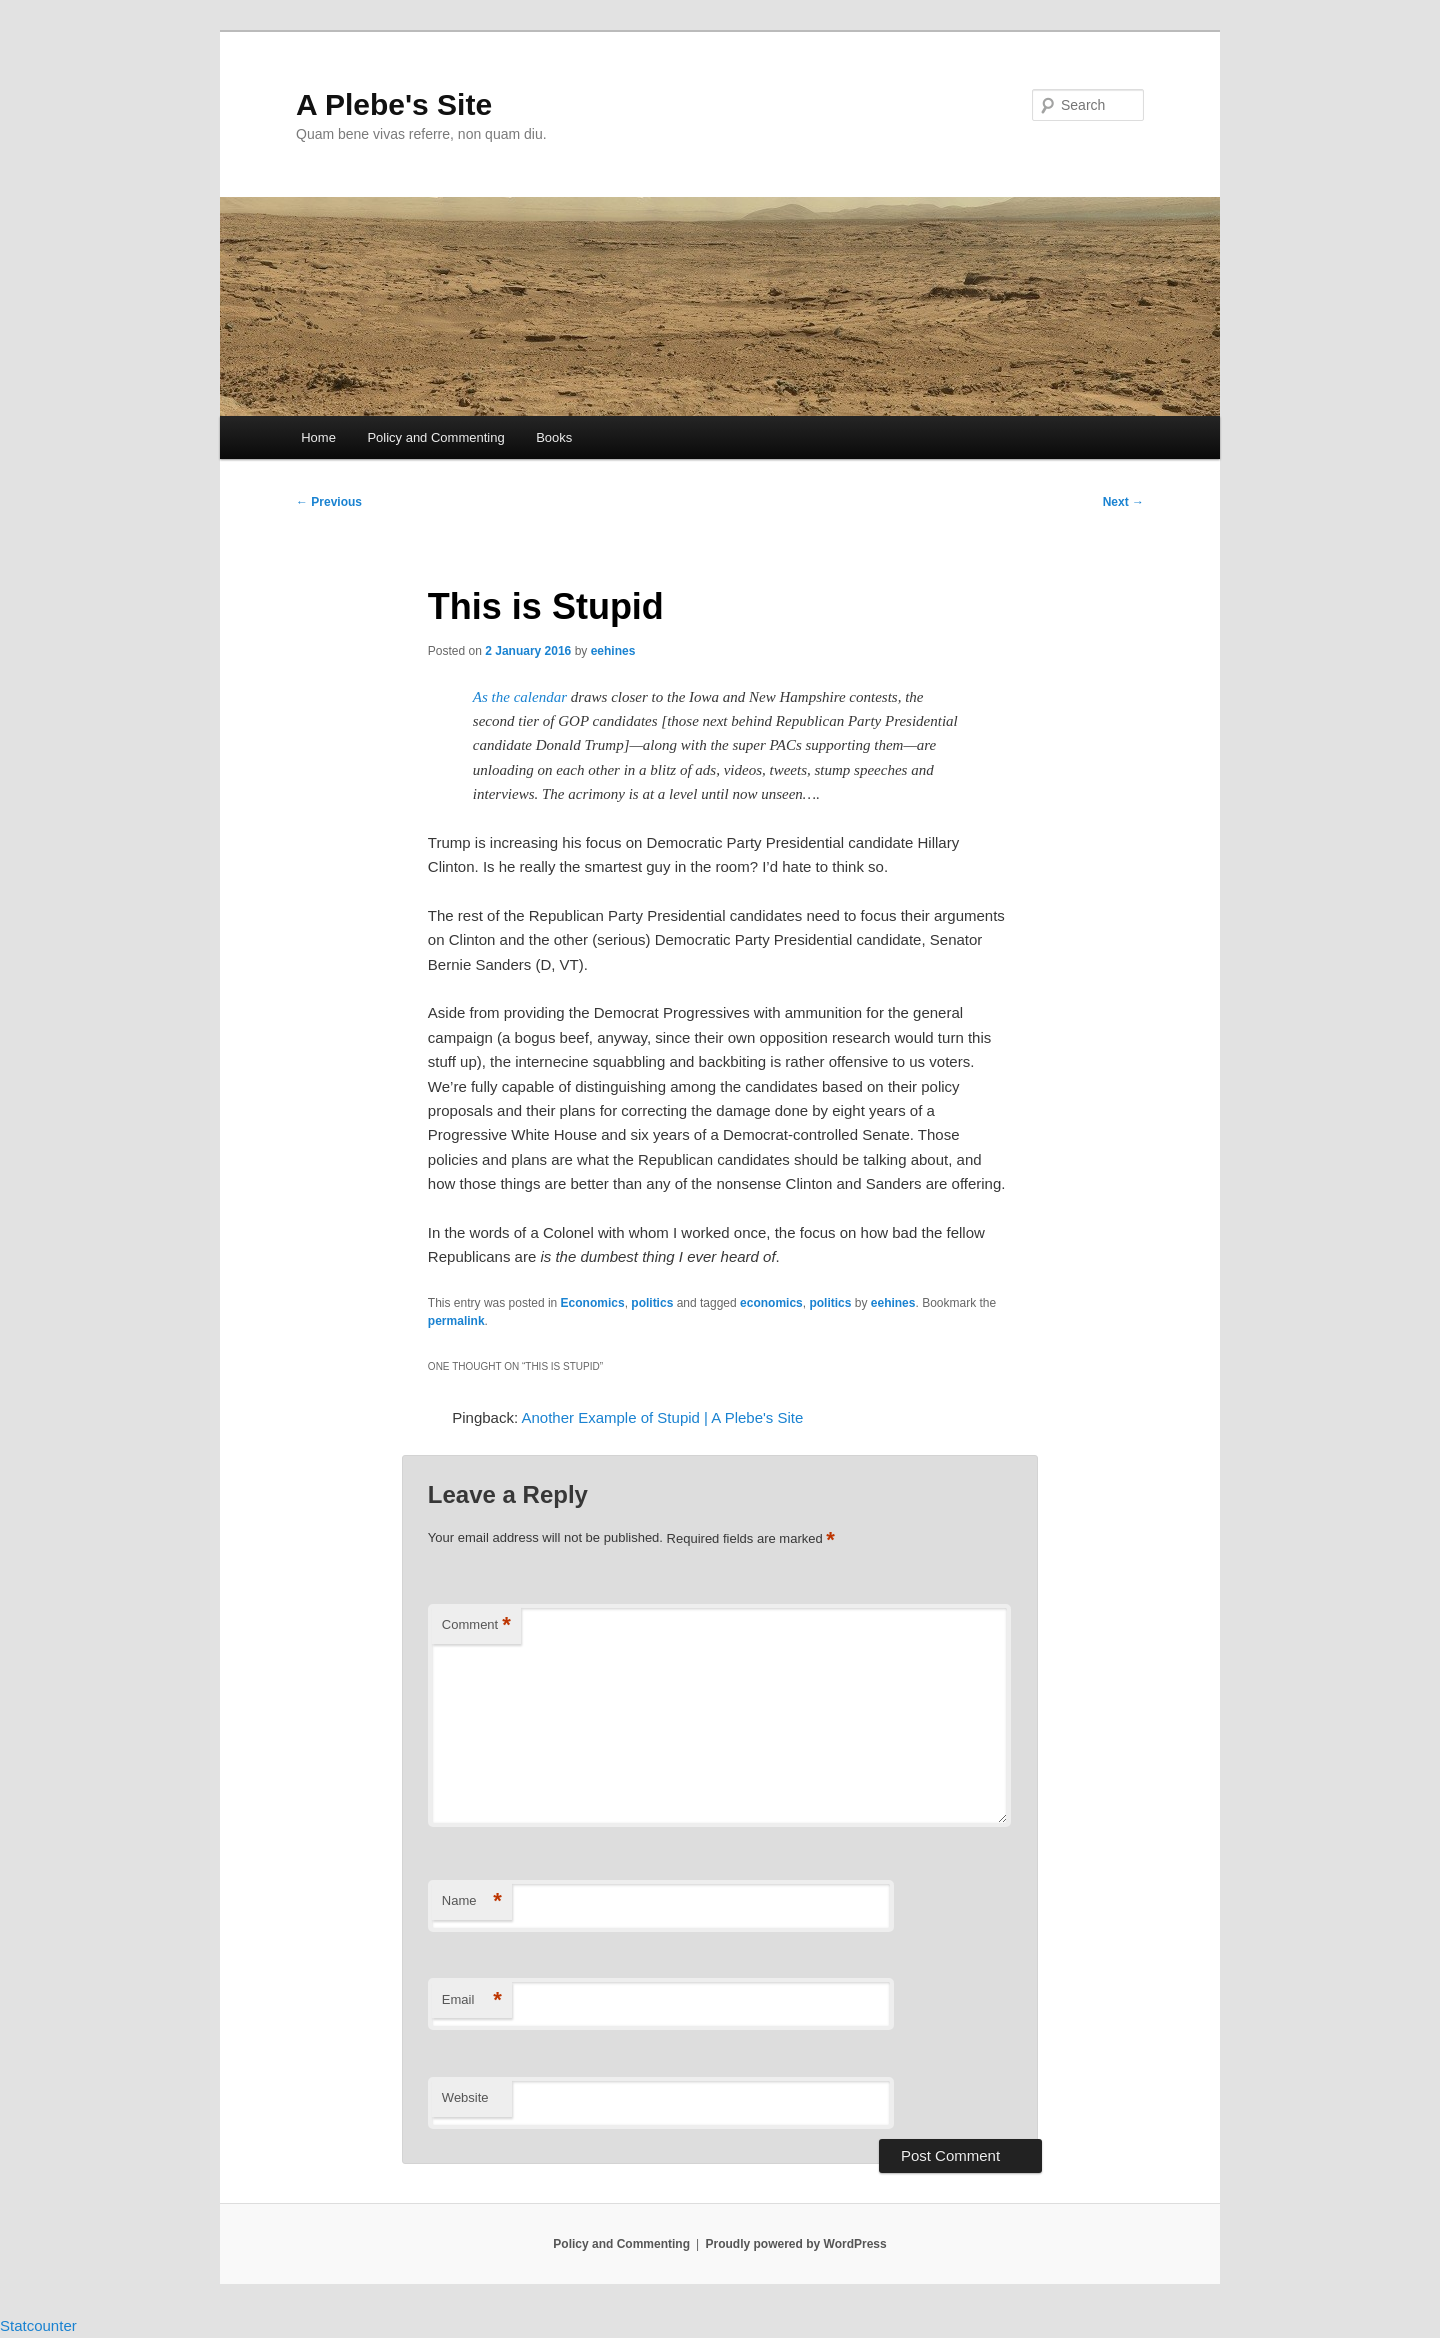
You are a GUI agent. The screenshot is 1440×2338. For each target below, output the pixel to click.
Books (554, 437)
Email (472, 2000)
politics (652, 1303)
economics (771, 1303)
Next (1123, 502)
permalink (456, 1321)
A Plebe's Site (394, 104)
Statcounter (38, 2325)
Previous (329, 502)
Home (318, 437)
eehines (613, 651)
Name (472, 1901)
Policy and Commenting (435, 437)
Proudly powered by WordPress (796, 2244)
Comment (476, 1625)
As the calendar (520, 697)
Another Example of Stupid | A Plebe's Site (662, 1417)
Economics (593, 1303)
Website (465, 2097)
